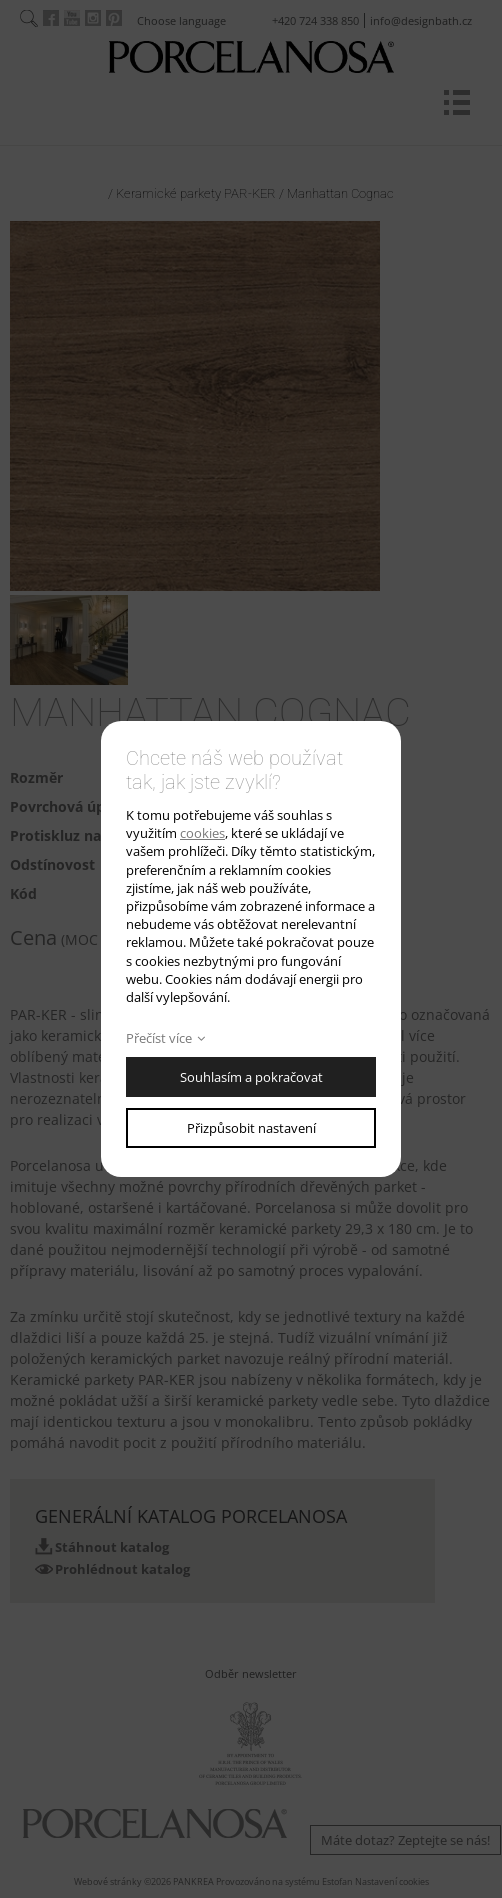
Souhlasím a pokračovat (251, 1077)
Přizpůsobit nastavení (251, 1128)
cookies (202, 833)
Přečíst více (159, 1038)
